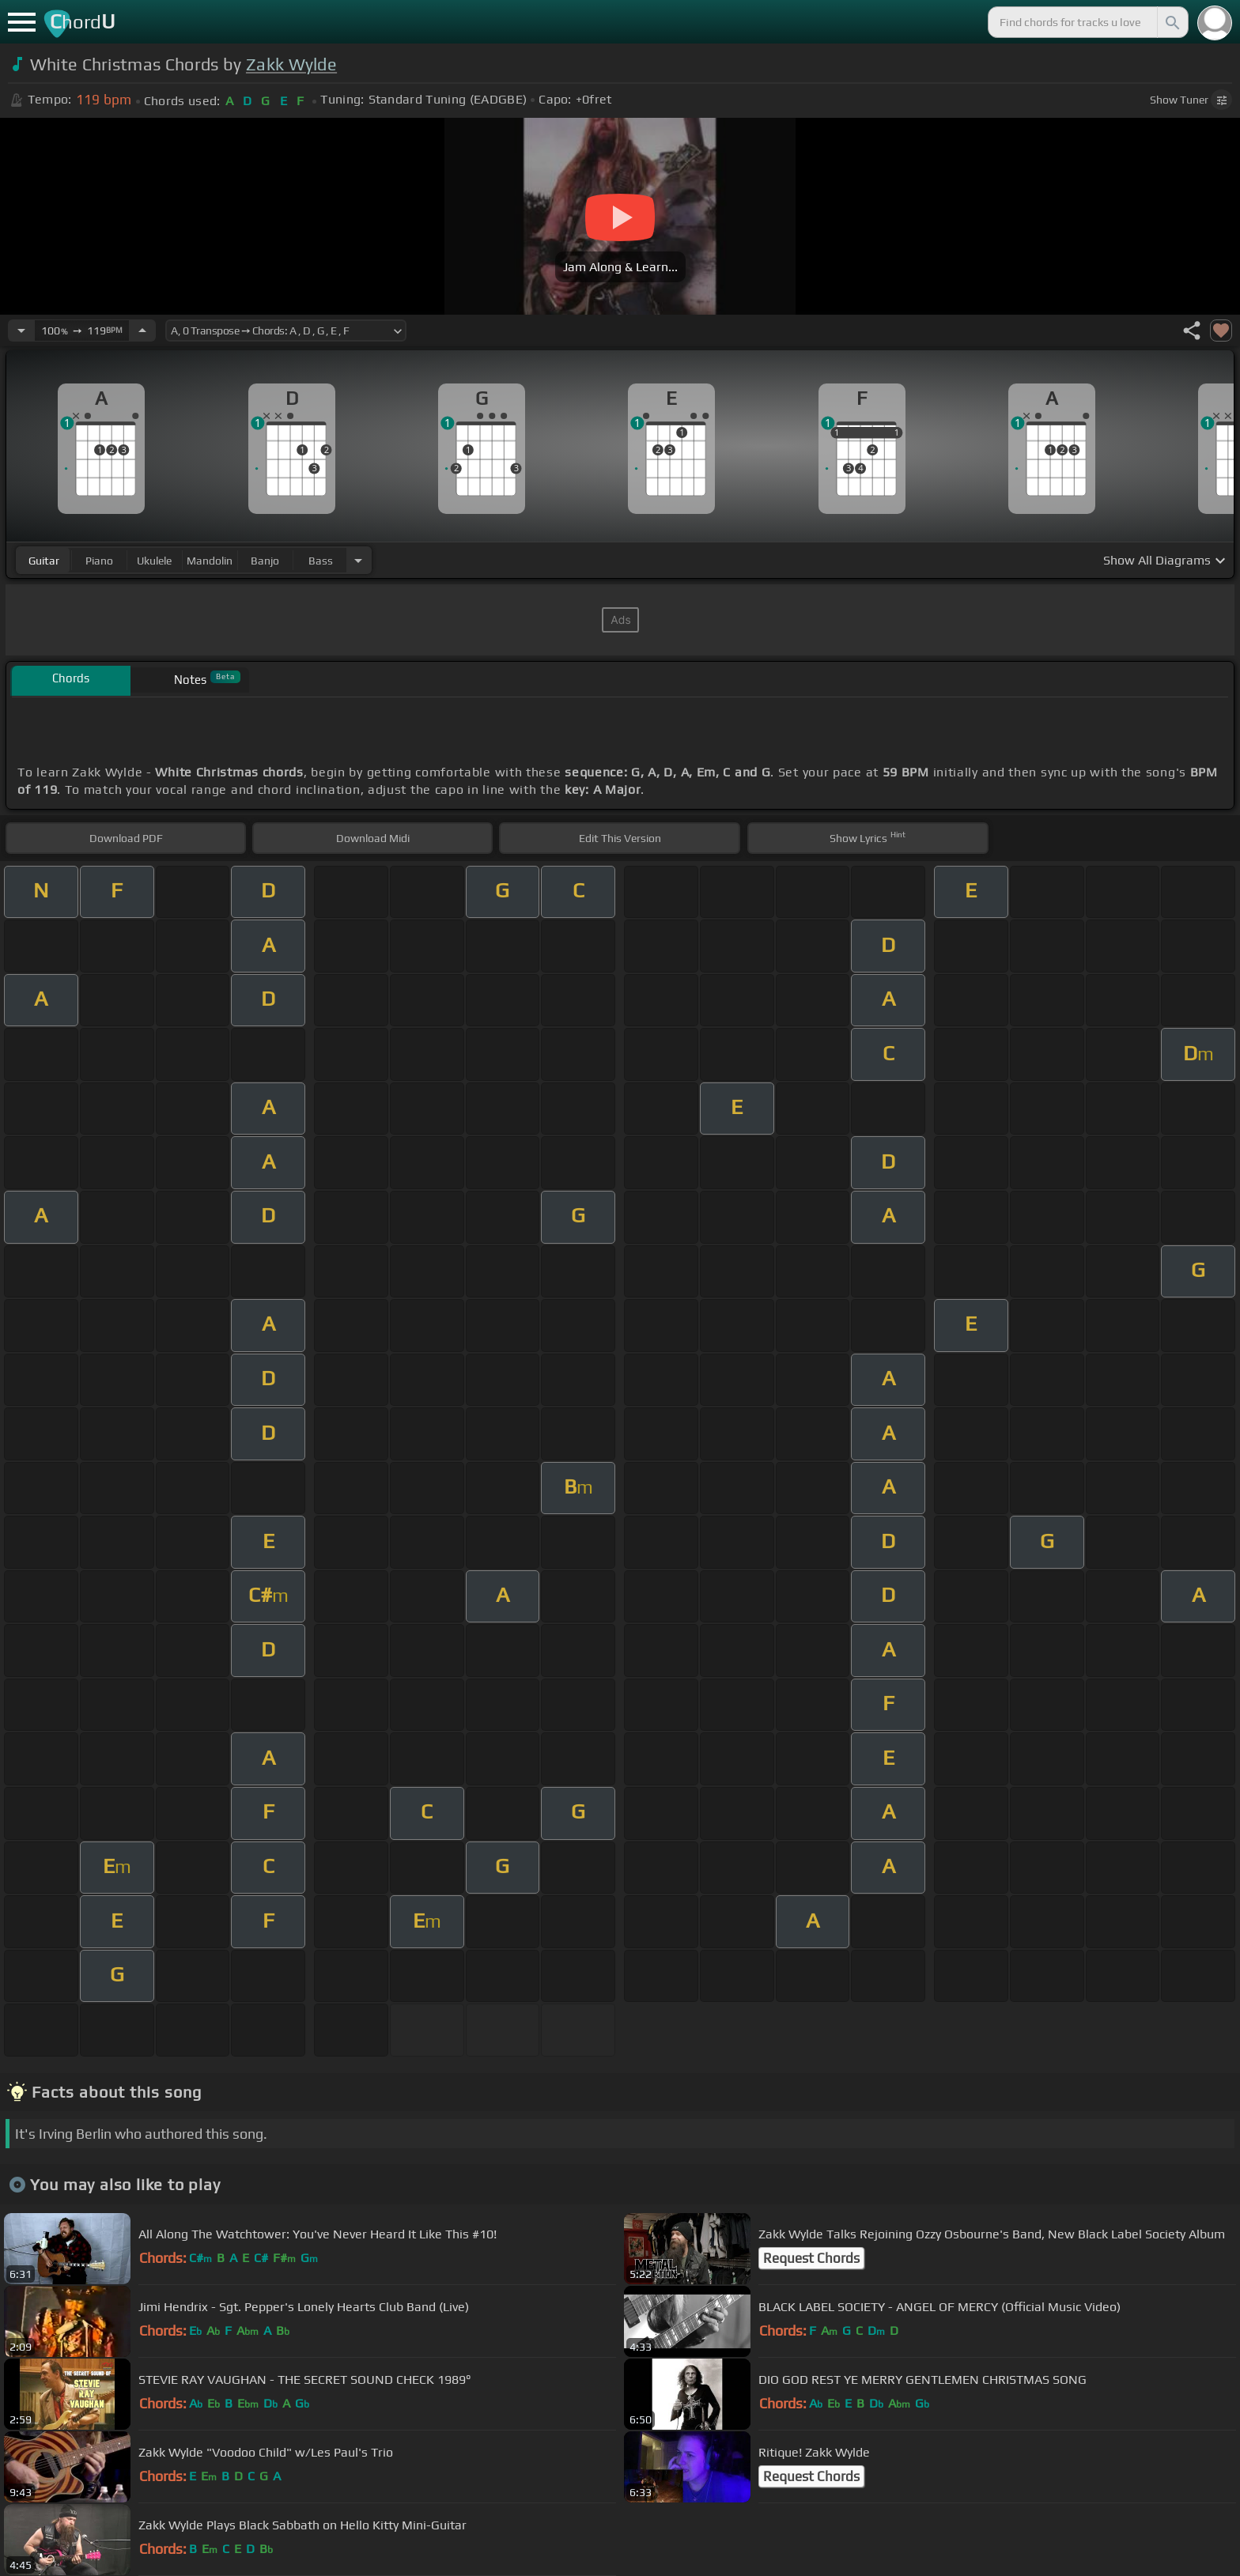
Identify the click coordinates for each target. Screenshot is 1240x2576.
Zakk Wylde (291, 64)
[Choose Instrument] (358, 560)
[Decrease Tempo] (21, 330)
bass (320, 560)
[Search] (1171, 22)
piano (99, 560)
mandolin (209, 560)
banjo (265, 560)
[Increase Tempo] (142, 330)
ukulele (154, 560)
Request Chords (811, 2258)
